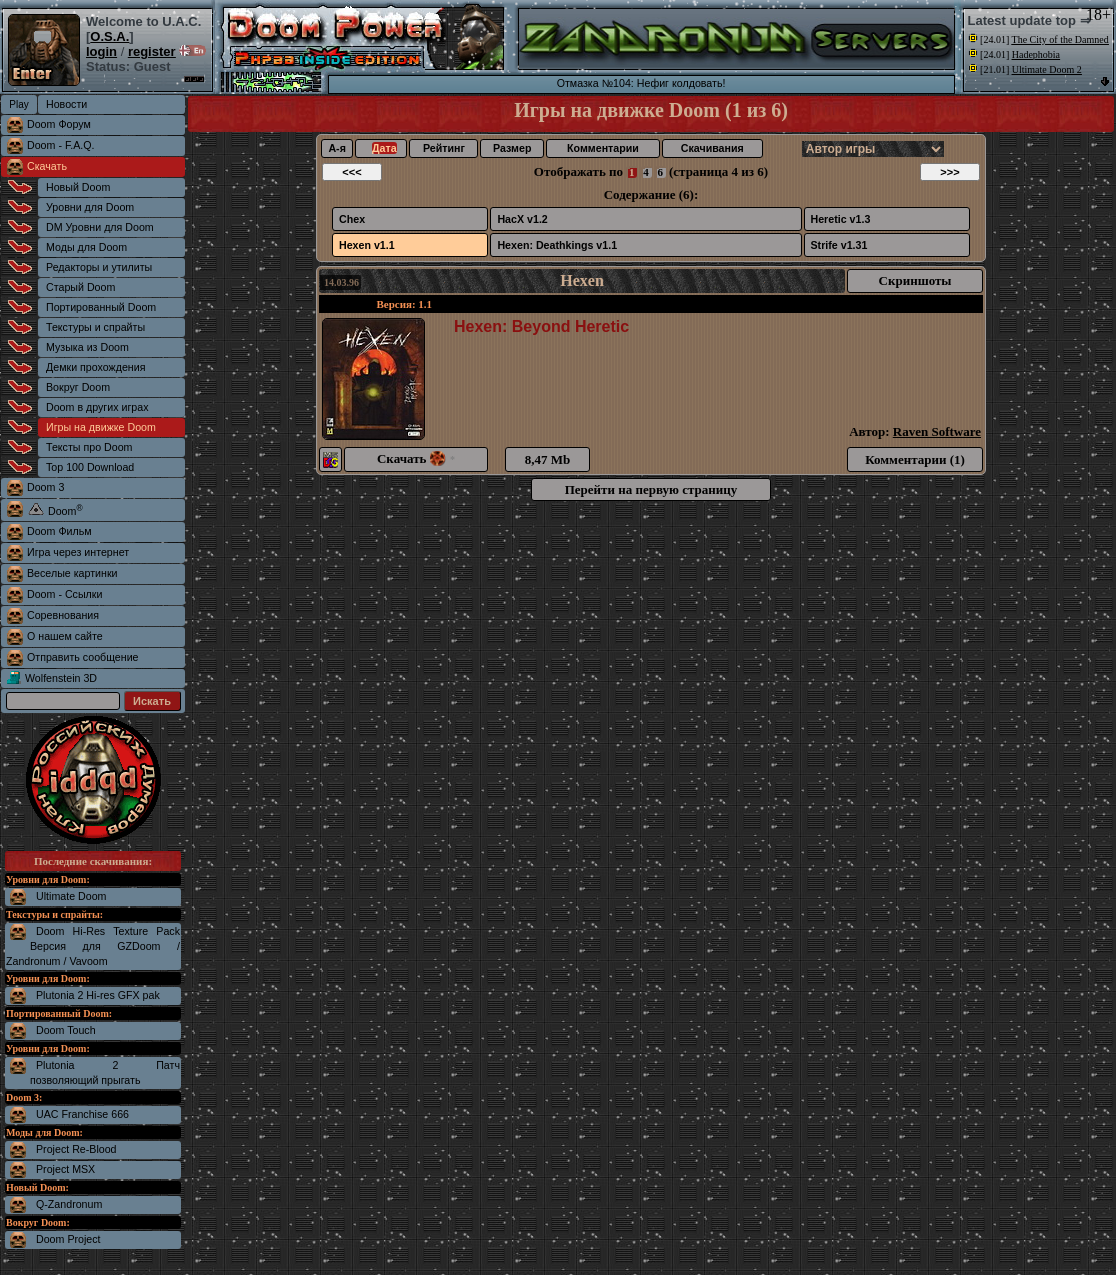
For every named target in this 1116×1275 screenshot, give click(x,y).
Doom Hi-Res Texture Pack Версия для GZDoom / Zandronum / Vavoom (93, 946)
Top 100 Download (90, 467)
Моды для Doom (86, 247)
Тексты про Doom (89, 447)
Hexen (582, 280)
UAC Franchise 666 (82, 1114)
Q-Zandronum (69, 1204)
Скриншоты (915, 280)
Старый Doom (80, 287)
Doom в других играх (97, 407)
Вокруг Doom (78, 387)
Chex (352, 219)
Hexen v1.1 (367, 245)
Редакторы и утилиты (99, 267)
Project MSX (65, 1169)
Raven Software (937, 431)
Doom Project (68, 1239)
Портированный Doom (101, 307)
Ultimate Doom (71, 896)
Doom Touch (66, 1030)
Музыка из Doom (87, 347)
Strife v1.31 (839, 245)
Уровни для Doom (90, 207)
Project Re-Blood (76, 1149)
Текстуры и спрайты (95, 327)
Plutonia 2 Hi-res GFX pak (98, 995)
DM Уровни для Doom (100, 227)
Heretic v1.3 (841, 219)
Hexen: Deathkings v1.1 (557, 245)
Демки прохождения (95, 367)
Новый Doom (78, 187)
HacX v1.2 (522, 219)
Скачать (47, 166)
